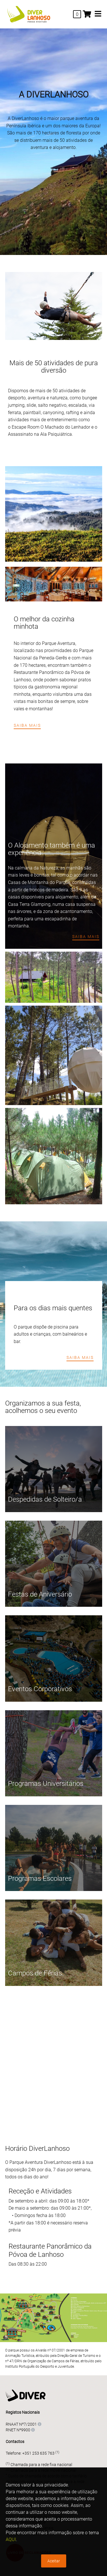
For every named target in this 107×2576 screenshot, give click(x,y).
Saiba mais (27, 725)
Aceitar (53, 2561)
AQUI (11, 2539)
